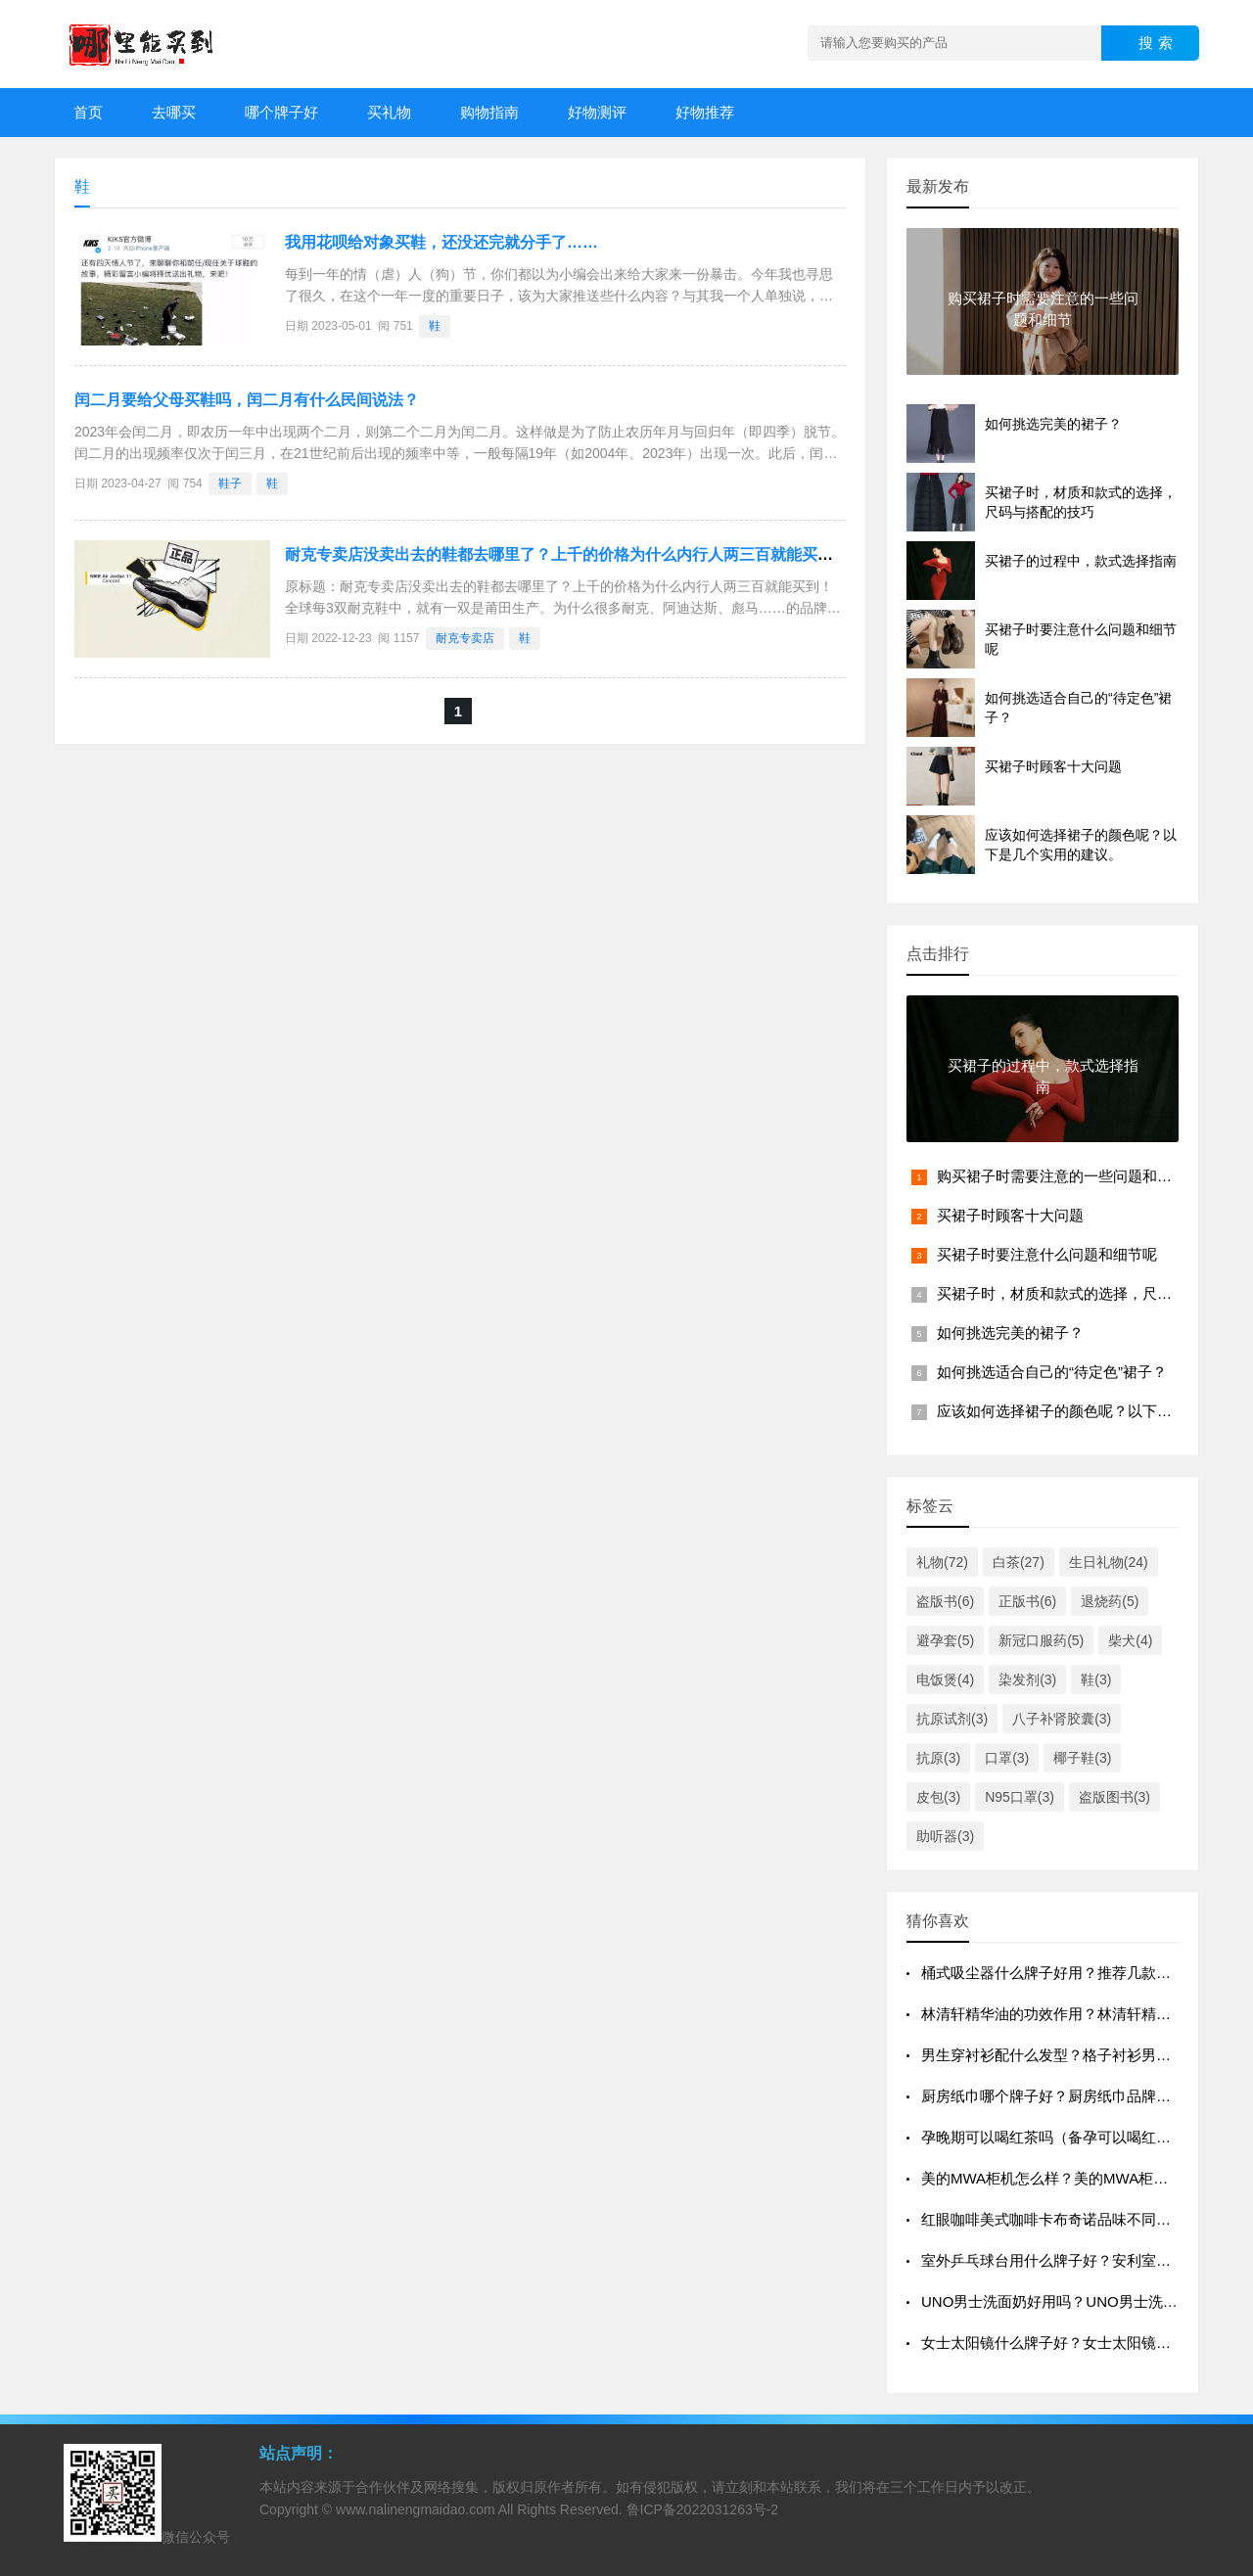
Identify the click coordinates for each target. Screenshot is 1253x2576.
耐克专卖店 (465, 638)
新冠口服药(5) (1041, 1640)
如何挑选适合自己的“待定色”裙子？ (1052, 1371)
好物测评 (597, 112)
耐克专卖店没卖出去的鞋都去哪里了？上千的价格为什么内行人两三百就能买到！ (567, 554)
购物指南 (489, 112)
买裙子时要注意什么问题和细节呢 (1047, 1254)
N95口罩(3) (1019, 1797)
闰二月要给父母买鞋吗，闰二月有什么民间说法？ (246, 399)
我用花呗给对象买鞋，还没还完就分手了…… (441, 242)
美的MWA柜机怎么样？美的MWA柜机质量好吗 (1074, 2178)
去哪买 (174, 112)
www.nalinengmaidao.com (415, 2509)
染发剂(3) (1027, 1679)
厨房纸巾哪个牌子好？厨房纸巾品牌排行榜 (1060, 2096)
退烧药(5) (1109, 1601)
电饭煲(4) (945, 1679)
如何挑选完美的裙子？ (1010, 1332)
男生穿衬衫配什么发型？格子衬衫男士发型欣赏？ (1082, 2055)
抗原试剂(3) (952, 1718)
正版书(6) (1027, 1601)
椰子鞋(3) (1082, 1758)
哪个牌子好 (281, 112)
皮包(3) (938, 1797)
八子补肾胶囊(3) (1061, 1718)
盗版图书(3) (1114, 1797)
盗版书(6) (945, 1601)
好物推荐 (704, 112)
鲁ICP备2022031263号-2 (702, 2509)
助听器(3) (945, 1836)
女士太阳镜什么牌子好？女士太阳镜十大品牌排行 (1082, 2342)
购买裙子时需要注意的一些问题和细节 (1061, 1176)
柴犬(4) (1130, 1640)
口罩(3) (1007, 1758)
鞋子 (230, 483)
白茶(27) (1018, 1562)
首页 (88, 112)
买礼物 (389, 112)
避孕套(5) (945, 1640)
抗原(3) (938, 1758)
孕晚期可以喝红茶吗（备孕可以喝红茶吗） (1060, 2137)
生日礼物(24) (1108, 1562)
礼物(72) (942, 1562)
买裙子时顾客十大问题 (1010, 1215)
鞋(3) (1096, 1679)
